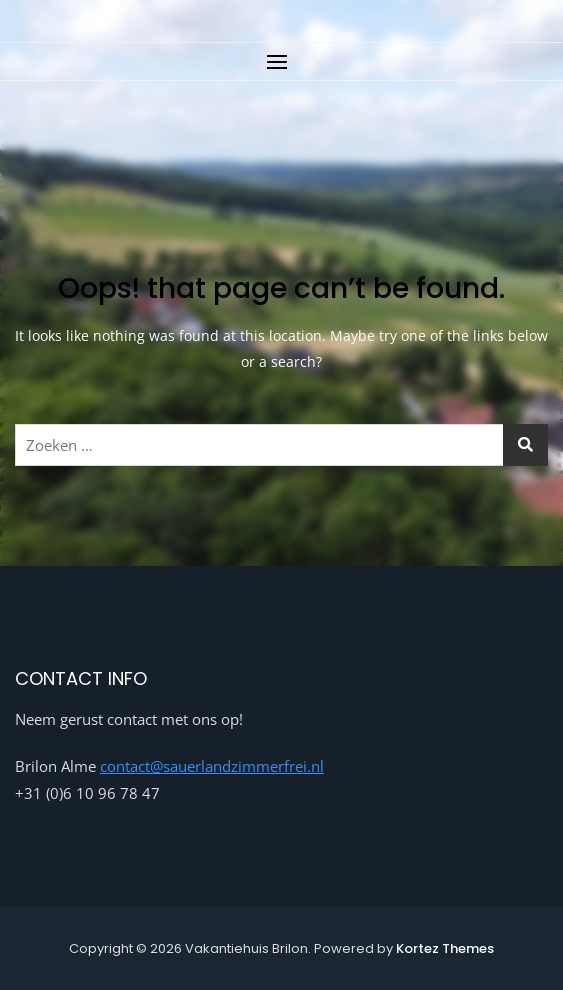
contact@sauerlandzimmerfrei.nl (212, 766)
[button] (281, 61)
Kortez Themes (445, 948)
